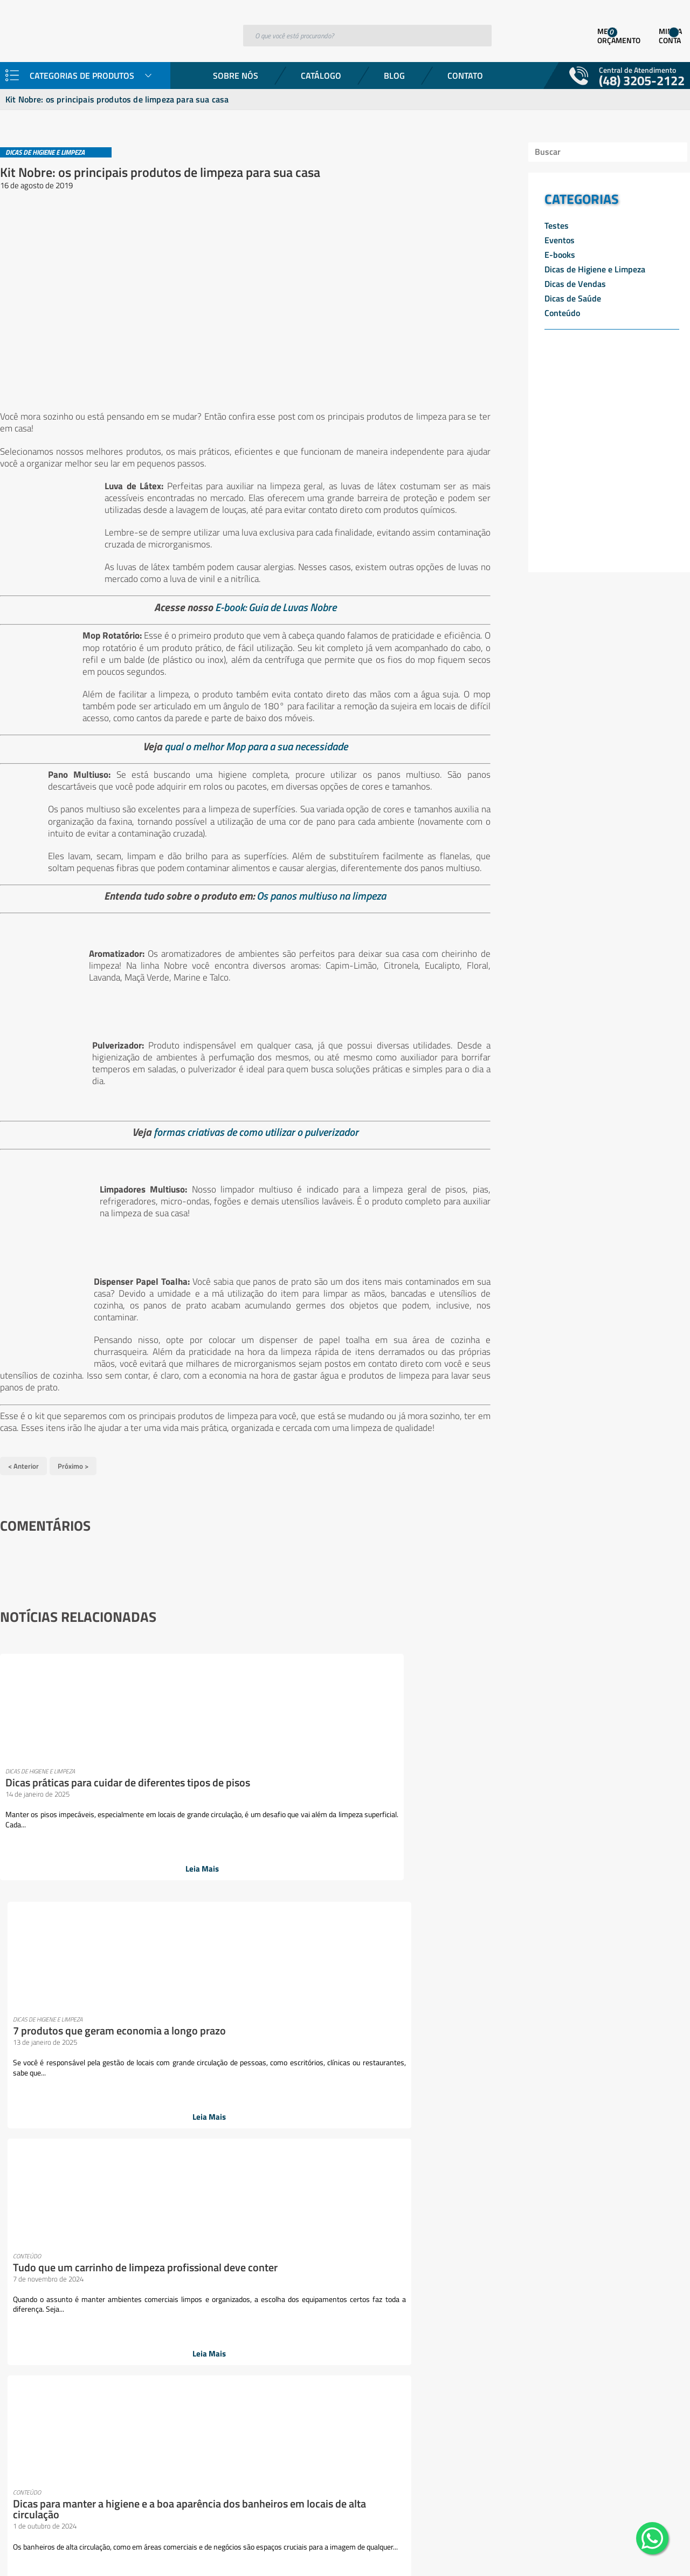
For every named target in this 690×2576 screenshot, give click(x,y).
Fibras (120, 2148)
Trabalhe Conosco (32, 2057)
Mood (119, 2213)
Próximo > (73, 1471)
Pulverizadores (136, 2342)
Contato (465, 75)
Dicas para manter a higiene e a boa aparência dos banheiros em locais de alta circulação (571, 1789)
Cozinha (123, 2044)
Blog (394, 75)
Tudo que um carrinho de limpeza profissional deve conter (394, 1789)
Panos (120, 2264)
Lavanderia (129, 2161)
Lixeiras (123, 2200)
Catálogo (321, 75)
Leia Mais (76, 1872)
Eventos (559, 240)
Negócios (125, 2238)
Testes (556, 225)
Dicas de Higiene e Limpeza (594, 269)
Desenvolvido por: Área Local (640, 2552)
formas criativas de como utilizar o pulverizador (250, 1139)
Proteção (125, 2329)
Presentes (127, 2316)
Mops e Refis (132, 2225)
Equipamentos (135, 2083)
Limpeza (124, 2187)
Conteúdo (562, 312)
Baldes (121, 2005)
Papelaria (126, 2290)
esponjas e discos (140, 2122)
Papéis (121, 2277)
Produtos (16, 2005)
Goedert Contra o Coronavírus (54, 2044)
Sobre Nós (235, 75)
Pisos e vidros (133, 2303)
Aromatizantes (136, 1992)
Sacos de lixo (132, 2394)
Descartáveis (132, 2057)
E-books (559, 254)
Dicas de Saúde (572, 298)
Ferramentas (132, 2135)
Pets (187, 2290)
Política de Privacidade (41, 2070)
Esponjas (125, 2109)
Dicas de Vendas (575, 283)
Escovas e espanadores (150, 2096)
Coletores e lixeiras (143, 2031)
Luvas (190, 2200)
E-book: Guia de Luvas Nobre (269, 602)
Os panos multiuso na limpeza (315, 902)
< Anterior (23, 1471)
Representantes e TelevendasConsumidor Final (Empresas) (53, 2025)
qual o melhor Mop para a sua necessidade (250, 740)
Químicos (126, 2355)
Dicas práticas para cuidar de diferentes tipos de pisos (70, 1783)
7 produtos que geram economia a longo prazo (225, 1783)
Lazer (119, 2174)
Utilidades (127, 2420)
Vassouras (127, 2433)
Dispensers (129, 2070)
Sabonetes (128, 2381)
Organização (131, 2251)
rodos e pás (129, 2368)
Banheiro (125, 2018)
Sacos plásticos (136, 2407)
